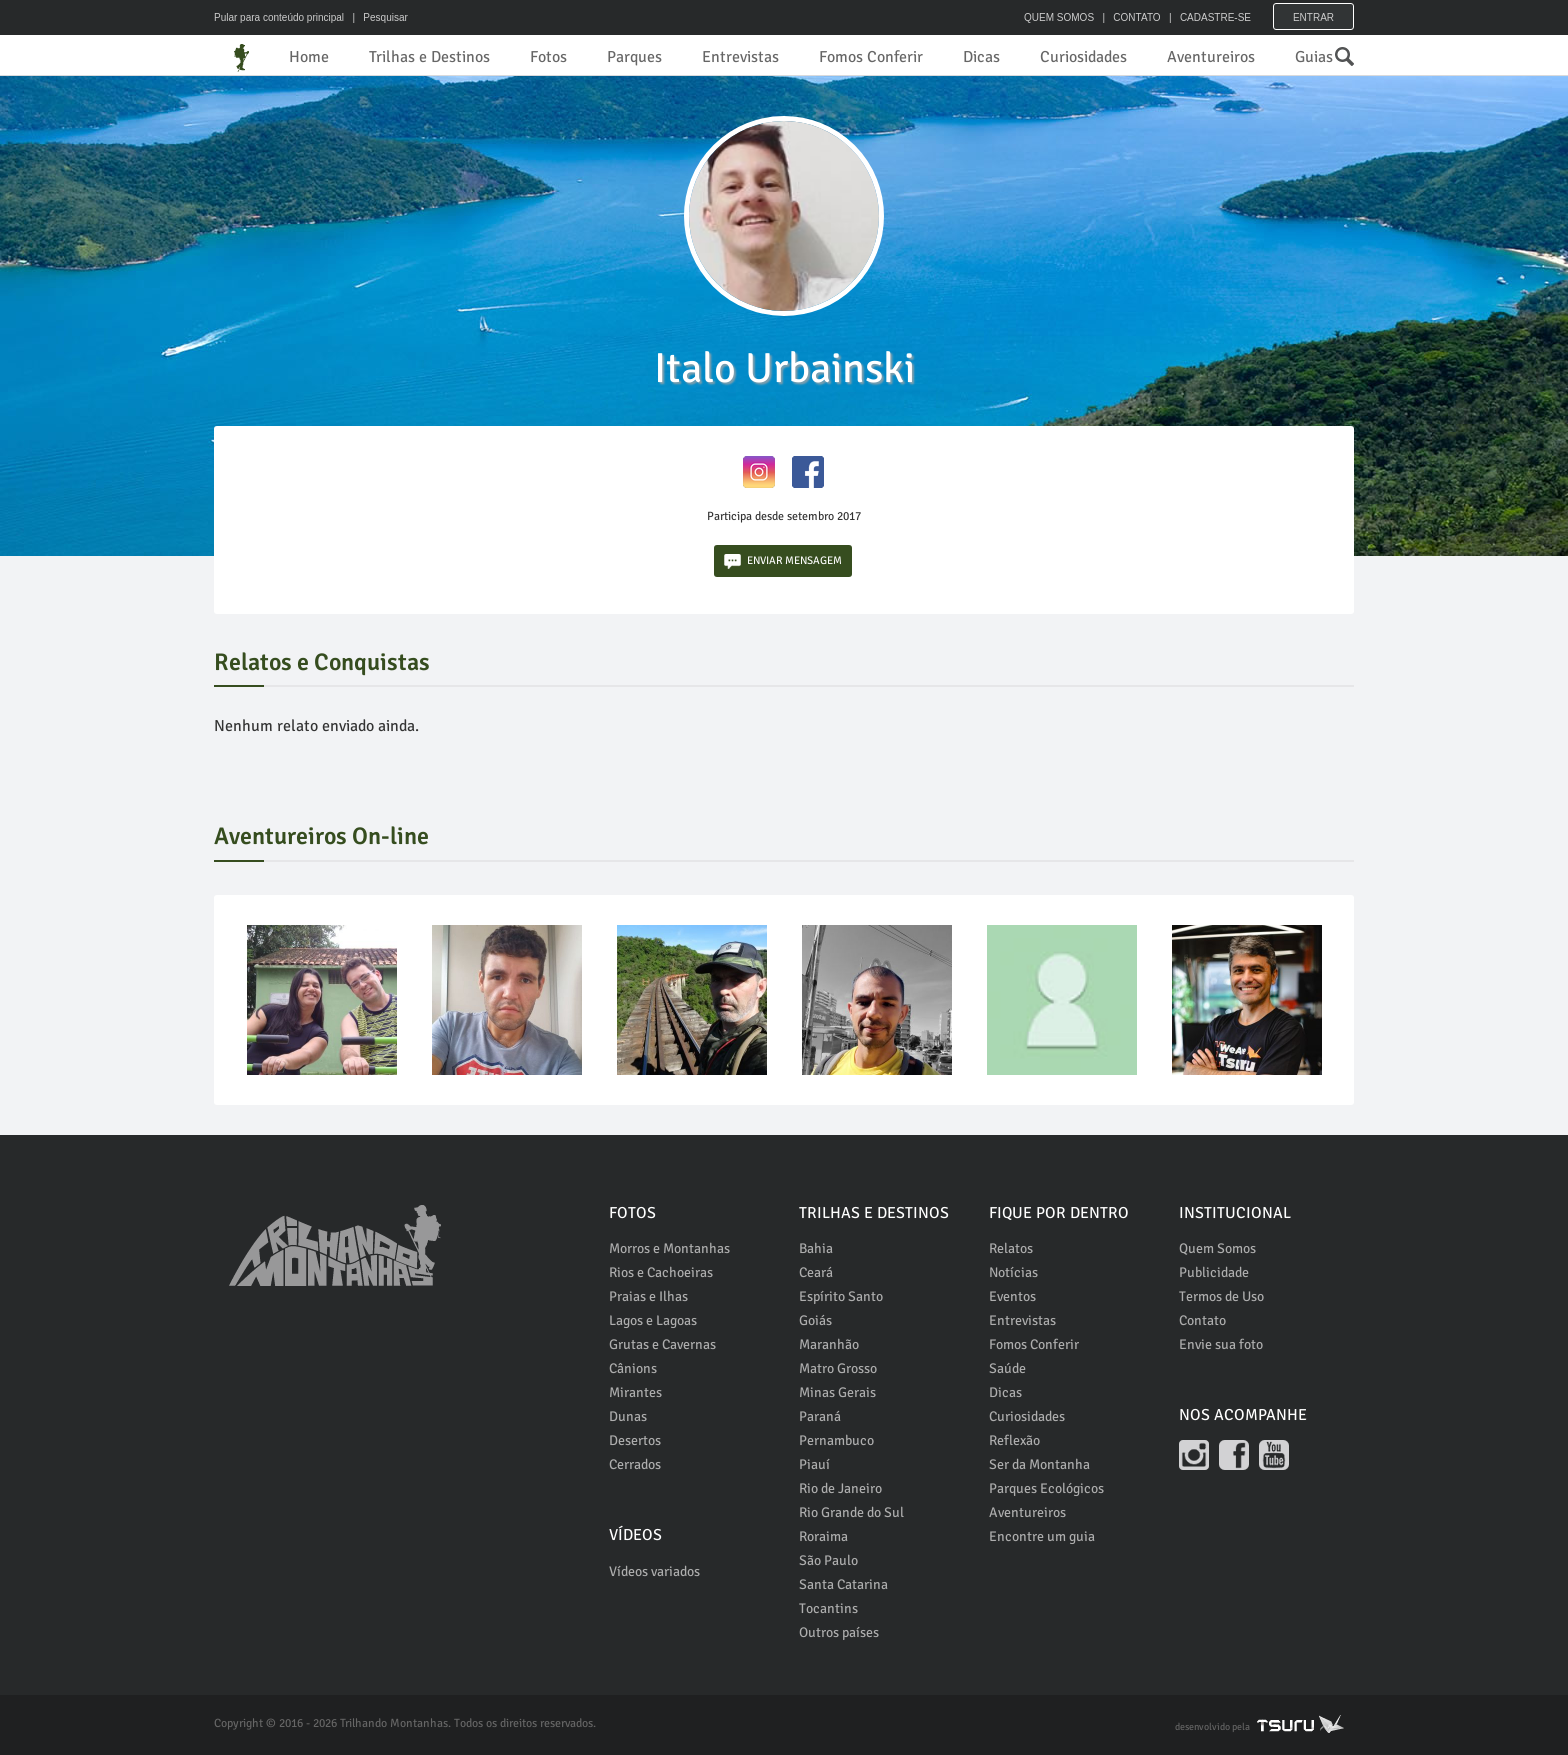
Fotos (548, 57)
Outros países (839, 1632)
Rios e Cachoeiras (661, 1272)
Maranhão (829, 1344)
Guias (1314, 57)
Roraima (823, 1536)
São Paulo (828, 1560)
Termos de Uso (1221, 1296)
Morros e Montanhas (669, 1248)
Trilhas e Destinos (429, 57)
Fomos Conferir (871, 57)
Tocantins (828, 1608)
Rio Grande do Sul (851, 1512)
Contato (1202, 1320)
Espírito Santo (841, 1296)
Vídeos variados (654, 1571)
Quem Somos (1217, 1248)
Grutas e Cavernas (662, 1344)
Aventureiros (1211, 57)
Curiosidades (1083, 57)
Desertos (635, 1440)
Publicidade (1214, 1272)
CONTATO (1136, 17)
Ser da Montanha (1039, 1464)
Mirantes (635, 1392)
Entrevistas (740, 57)
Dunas (628, 1416)
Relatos (1011, 1248)
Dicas (981, 57)
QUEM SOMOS (1059, 17)
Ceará (816, 1272)
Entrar (1313, 17)
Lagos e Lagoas (653, 1320)
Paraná (820, 1416)
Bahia (816, 1248)
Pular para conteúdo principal (279, 17)
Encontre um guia (1042, 1536)
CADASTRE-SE (1215, 17)
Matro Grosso (838, 1368)
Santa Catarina (843, 1584)
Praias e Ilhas (648, 1296)
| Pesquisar (377, 17)
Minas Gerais (837, 1392)
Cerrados (635, 1464)
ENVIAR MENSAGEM (783, 561)
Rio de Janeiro (840, 1488)
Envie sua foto (1221, 1344)
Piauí (814, 1464)
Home (309, 57)
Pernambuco (836, 1440)
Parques (634, 57)
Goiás (815, 1320)
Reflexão (1014, 1440)
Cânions (633, 1368)
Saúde (1007, 1368)
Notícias (1013, 1272)
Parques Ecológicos (1046, 1488)
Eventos (1012, 1296)
